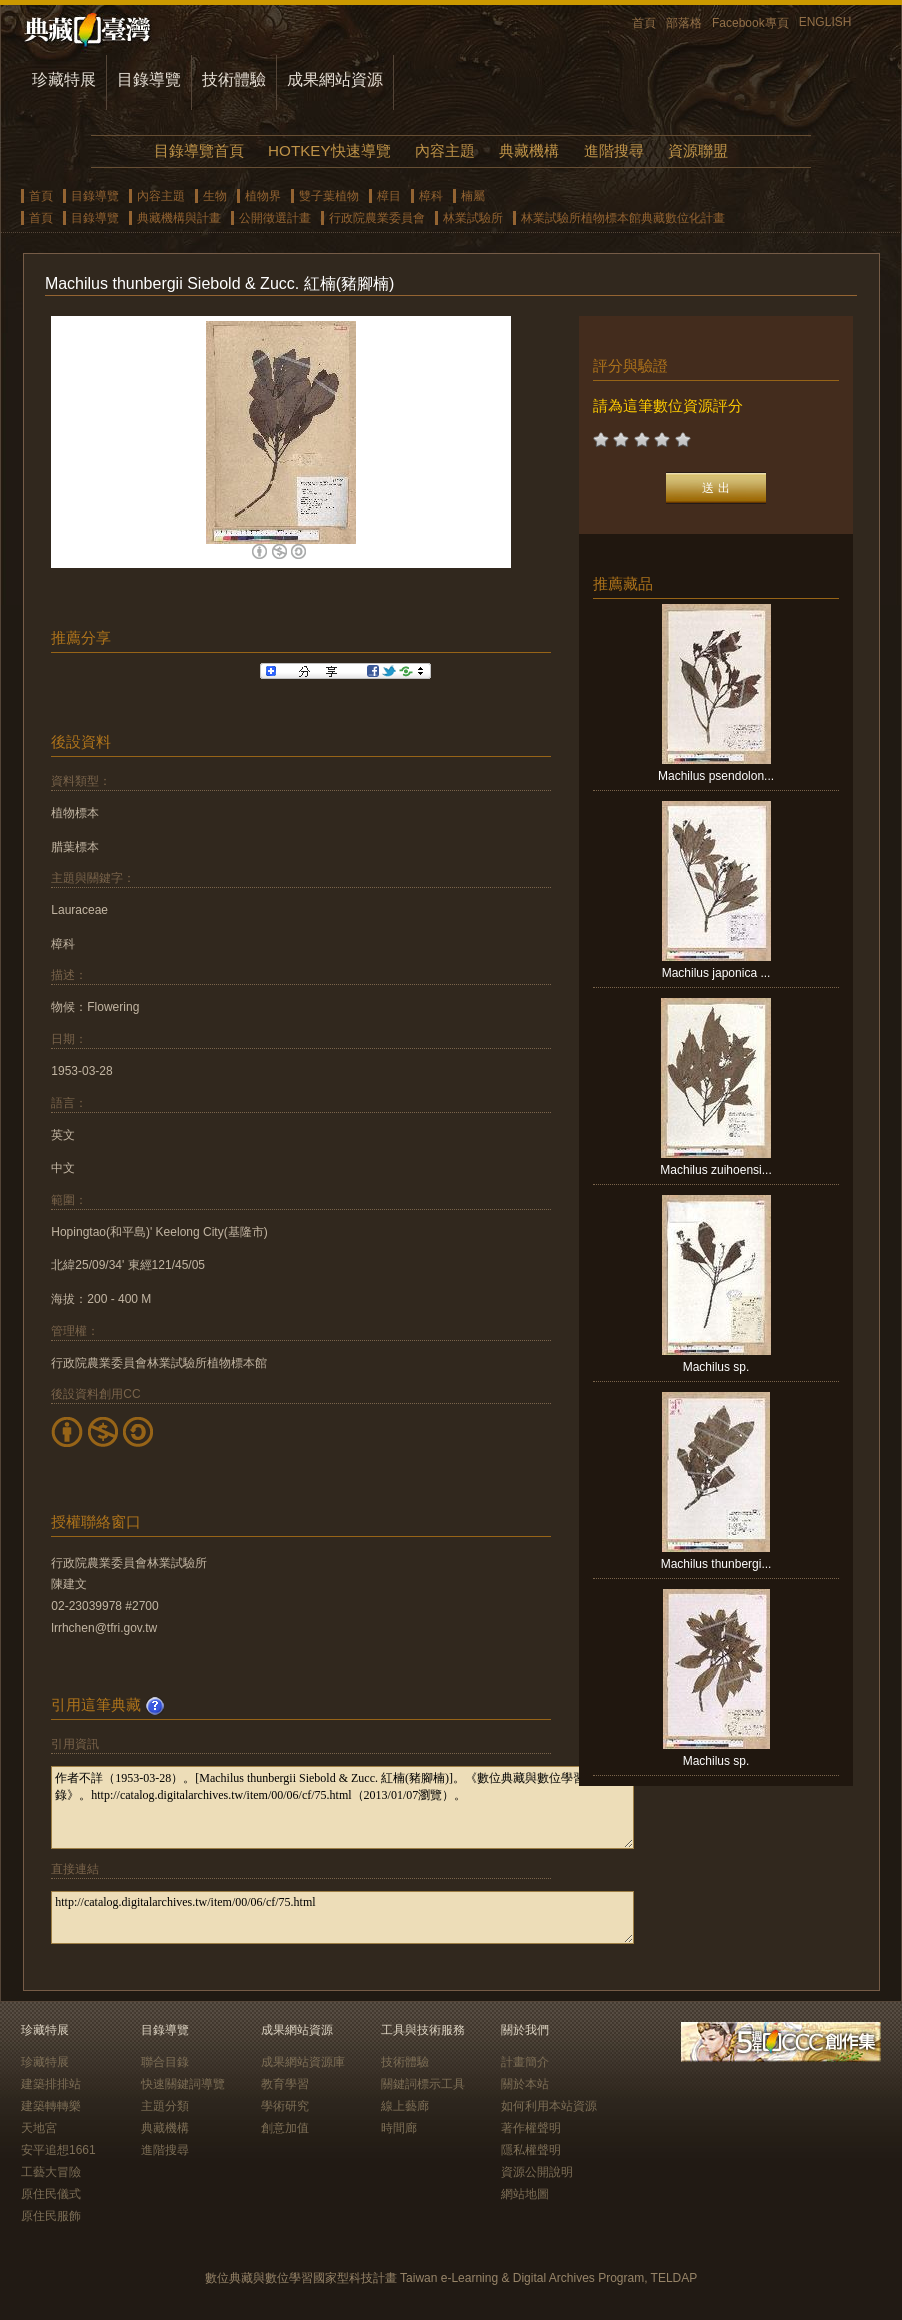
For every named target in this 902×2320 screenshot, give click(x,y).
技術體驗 (234, 79)
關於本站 (525, 2084)
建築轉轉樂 (51, 2106)
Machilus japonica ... (716, 973)
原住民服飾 (51, 2216)
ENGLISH (825, 22)
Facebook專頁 (750, 23)
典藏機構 (529, 150)
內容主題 (445, 150)
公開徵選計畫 (275, 218)
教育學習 (285, 2084)
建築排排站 (51, 2084)
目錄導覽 (149, 79)
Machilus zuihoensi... (715, 1170)
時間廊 (399, 2128)
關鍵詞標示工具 (423, 2084)
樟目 (389, 196)
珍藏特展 (64, 79)
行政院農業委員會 (377, 218)
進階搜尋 (614, 150)
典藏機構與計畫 (179, 218)
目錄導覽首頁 (199, 150)
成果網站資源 (335, 79)
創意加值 (285, 2128)
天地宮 (39, 2128)
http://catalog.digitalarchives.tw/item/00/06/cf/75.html (342, 1917)
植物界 (263, 196)
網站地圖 (525, 2194)
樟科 (431, 196)
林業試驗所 (473, 218)
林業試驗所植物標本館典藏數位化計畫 (623, 218)
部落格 (684, 23)
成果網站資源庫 (303, 2062)
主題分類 (165, 2106)
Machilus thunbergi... (716, 1564)
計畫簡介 (525, 2062)
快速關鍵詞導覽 (183, 2084)
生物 (215, 196)
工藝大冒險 (51, 2172)
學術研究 (285, 2106)
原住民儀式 (51, 2194)
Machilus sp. (716, 1367)
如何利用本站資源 (549, 2106)
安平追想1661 (58, 2150)
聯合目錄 (165, 2062)
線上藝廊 (405, 2106)
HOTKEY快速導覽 (329, 150)
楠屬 (473, 196)
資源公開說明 (537, 2172)
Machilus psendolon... (716, 776)
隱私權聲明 (531, 2150)
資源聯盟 (698, 150)
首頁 (644, 23)
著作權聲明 (531, 2128)
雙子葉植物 (329, 196)
